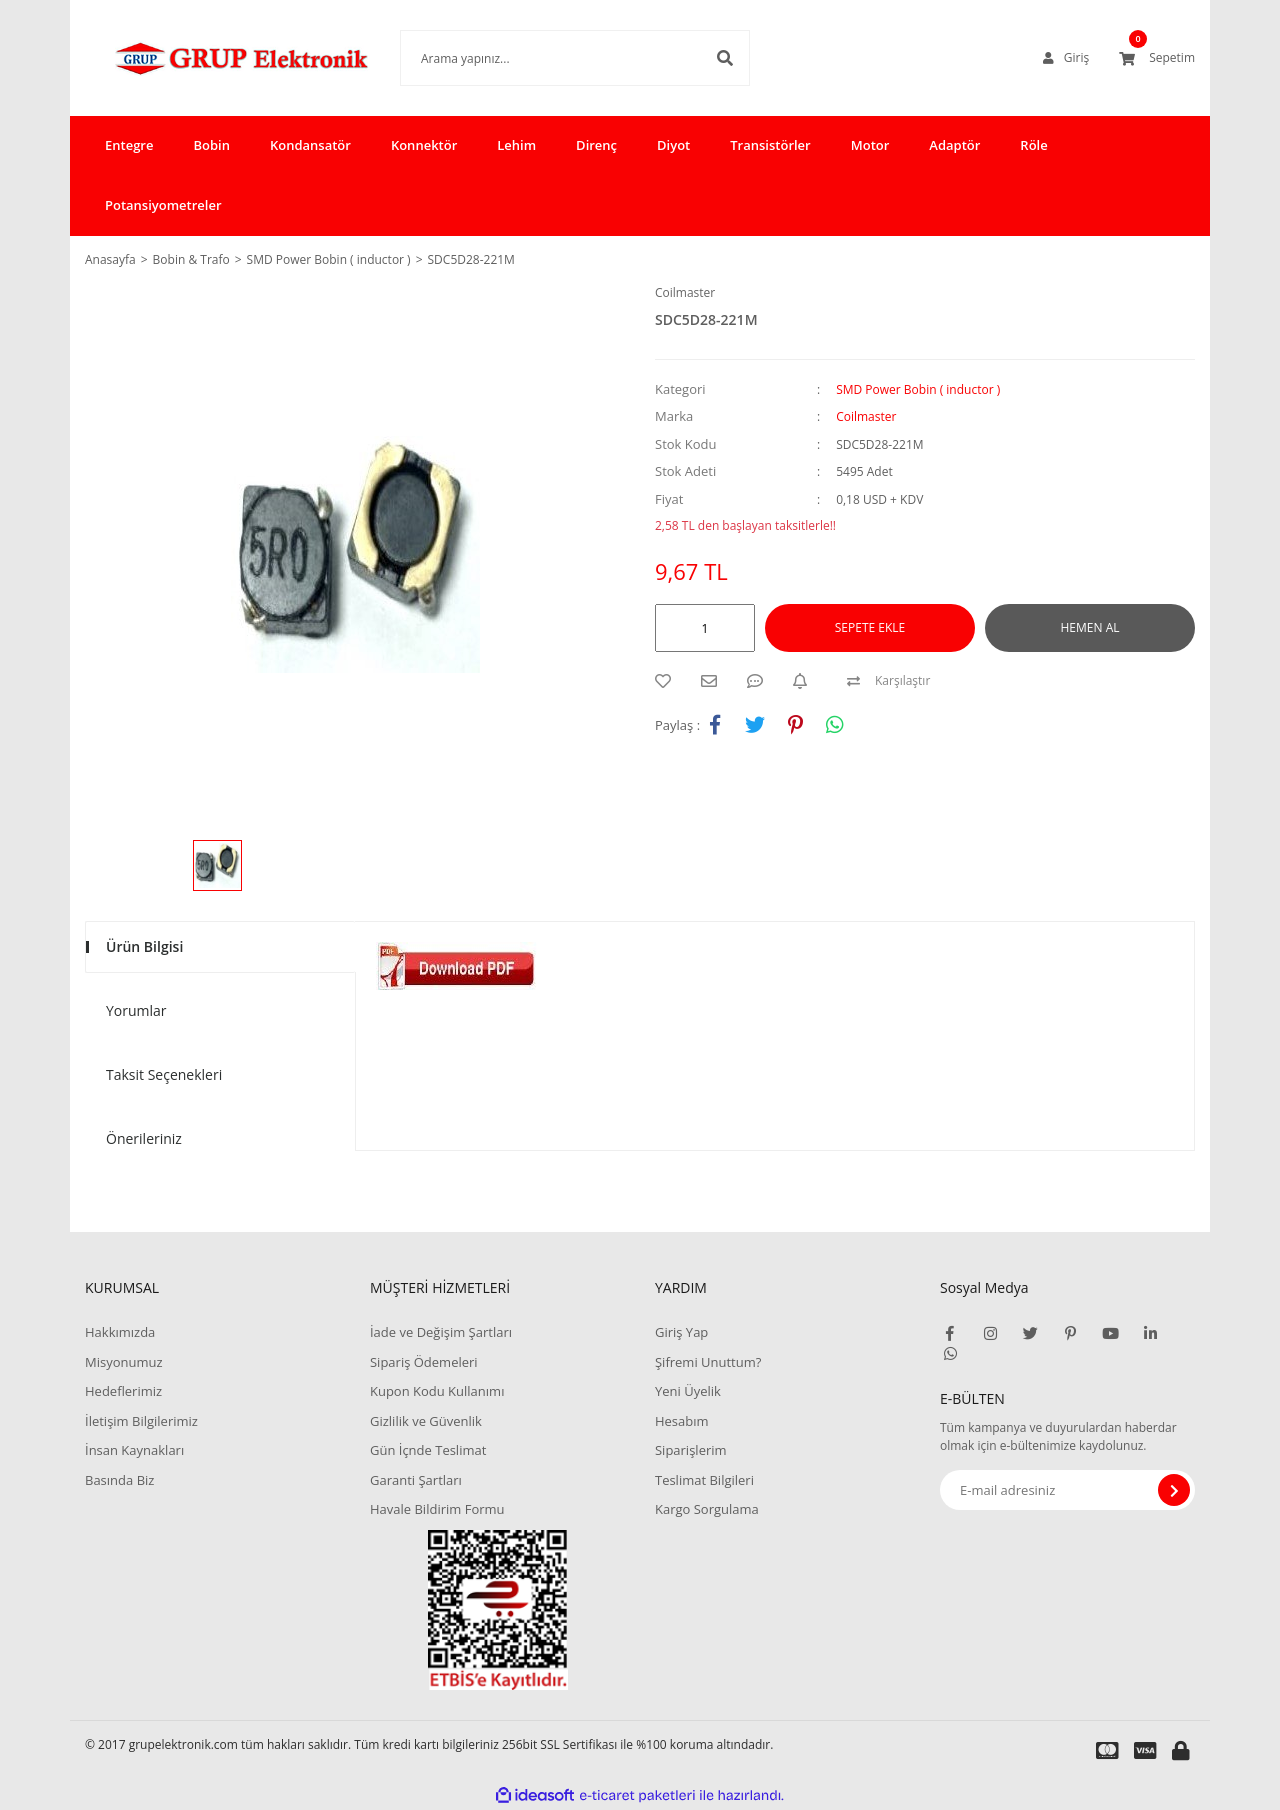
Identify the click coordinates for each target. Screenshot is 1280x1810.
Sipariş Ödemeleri (424, 1362)
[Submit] (1174, 1490)
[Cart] (1157, 58)
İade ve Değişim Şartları (441, 1332)
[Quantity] (705, 628)
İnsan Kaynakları (134, 1450)
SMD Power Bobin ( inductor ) (918, 389)
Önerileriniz (144, 1138)
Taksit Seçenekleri (164, 1074)
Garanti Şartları (416, 1480)
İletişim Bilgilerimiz (141, 1421)
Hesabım (682, 1421)
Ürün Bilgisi (144, 946)
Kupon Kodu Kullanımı (437, 1391)
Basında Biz (119, 1480)
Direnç (596, 145)
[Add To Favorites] (668, 681)
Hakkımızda (120, 1332)
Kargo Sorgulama (707, 1509)
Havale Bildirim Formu (437, 1509)
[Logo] (212, 58)
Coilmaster (685, 292)
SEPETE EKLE (870, 627)
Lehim (516, 145)
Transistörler (770, 145)
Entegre (129, 145)
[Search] (545, 58)
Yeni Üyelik (688, 1391)
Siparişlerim (691, 1450)
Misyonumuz (124, 1362)
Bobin (211, 145)
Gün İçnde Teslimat (428, 1450)
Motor (870, 145)
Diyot (673, 145)
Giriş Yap (681, 1332)
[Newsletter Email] (1067, 1490)
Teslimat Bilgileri (704, 1480)
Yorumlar (136, 1010)
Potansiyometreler (163, 205)
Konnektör (424, 145)
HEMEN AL (1090, 627)
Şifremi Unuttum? (708, 1362)
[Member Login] (1066, 58)
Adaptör (954, 145)
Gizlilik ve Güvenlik (426, 1421)
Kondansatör (310, 145)
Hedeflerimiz (123, 1391)
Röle (1033, 145)
